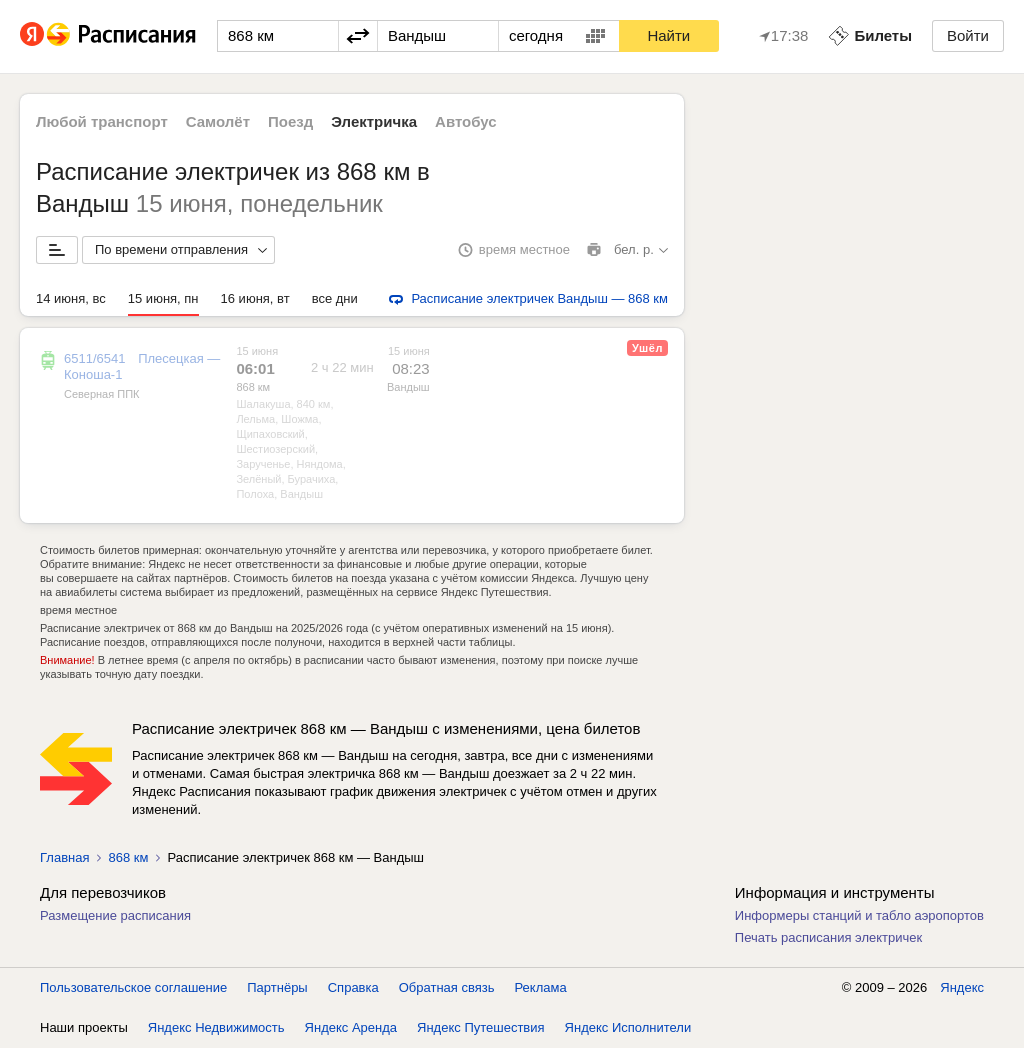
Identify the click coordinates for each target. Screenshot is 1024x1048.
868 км (253, 387)
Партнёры (277, 987)
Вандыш (408, 387)
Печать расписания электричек (828, 937)
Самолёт (218, 121)
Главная (64, 857)
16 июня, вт (255, 298)
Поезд (290, 121)
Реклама (541, 987)
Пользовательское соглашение (133, 987)
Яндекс (962, 987)
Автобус (466, 121)
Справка (353, 987)
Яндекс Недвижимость (216, 1027)
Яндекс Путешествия (481, 1027)
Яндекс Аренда (351, 1027)
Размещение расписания (115, 915)
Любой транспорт (102, 121)
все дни (335, 298)
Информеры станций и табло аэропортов (859, 915)
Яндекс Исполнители (628, 1027)
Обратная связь (447, 987)
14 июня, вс (71, 298)
